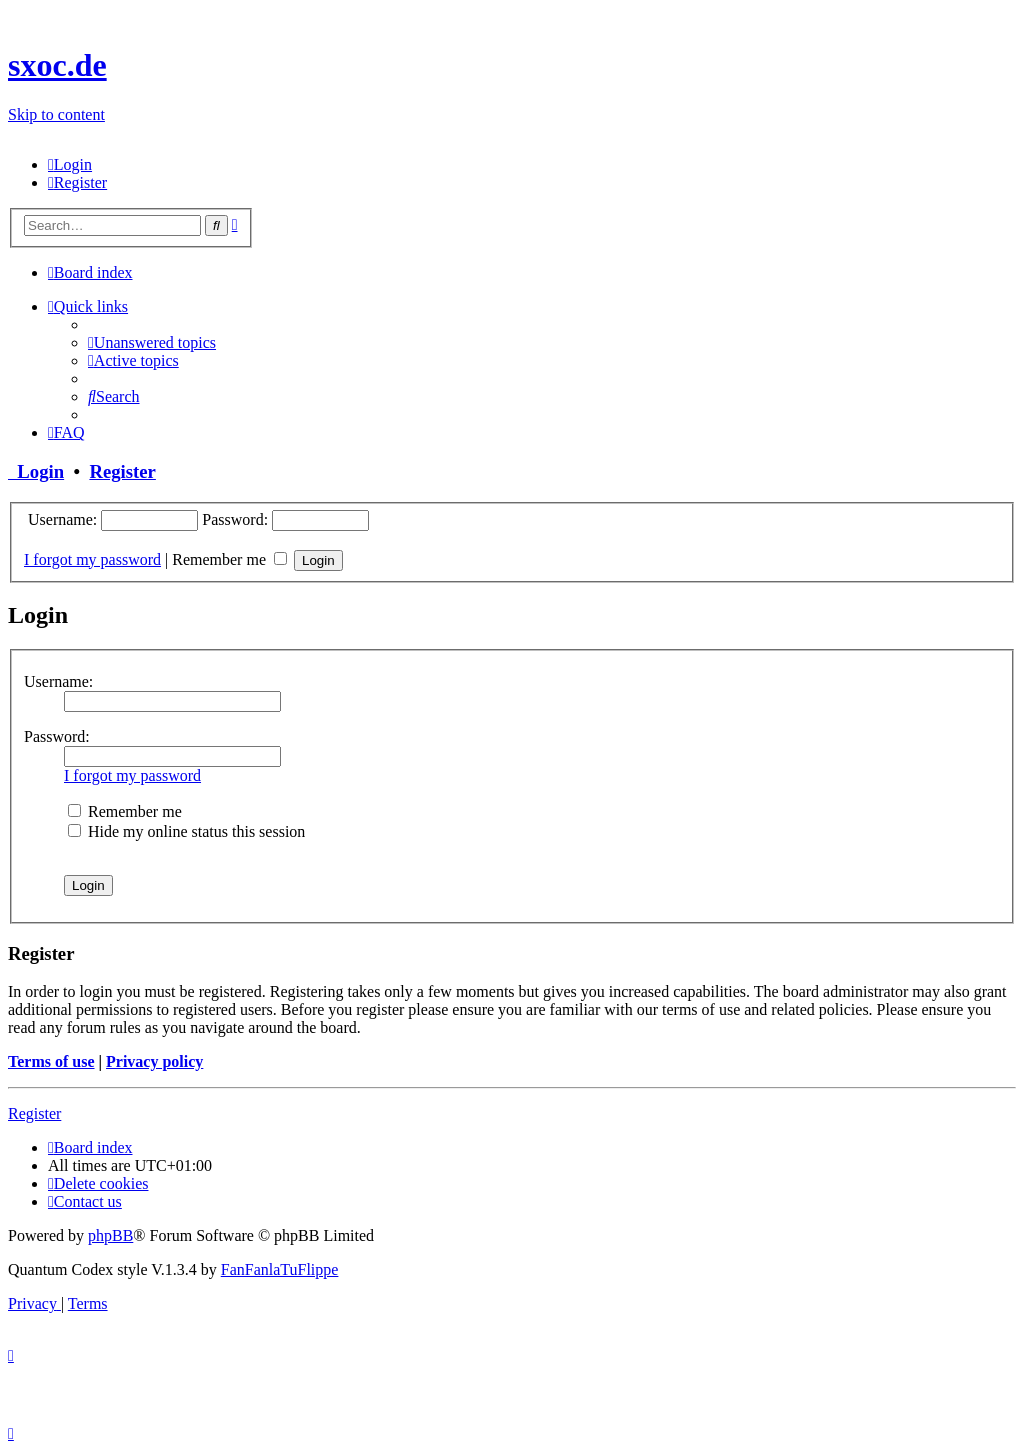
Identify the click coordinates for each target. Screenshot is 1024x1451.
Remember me (229, 559)
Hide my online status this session (186, 831)
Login (36, 471)
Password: (57, 736)
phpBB (110, 1235)
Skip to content (56, 114)
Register (122, 471)
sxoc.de (57, 65)
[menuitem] (70, 164)
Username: (58, 681)
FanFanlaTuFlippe (280, 1269)
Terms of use (51, 1061)
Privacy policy (154, 1061)
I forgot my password (92, 559)
